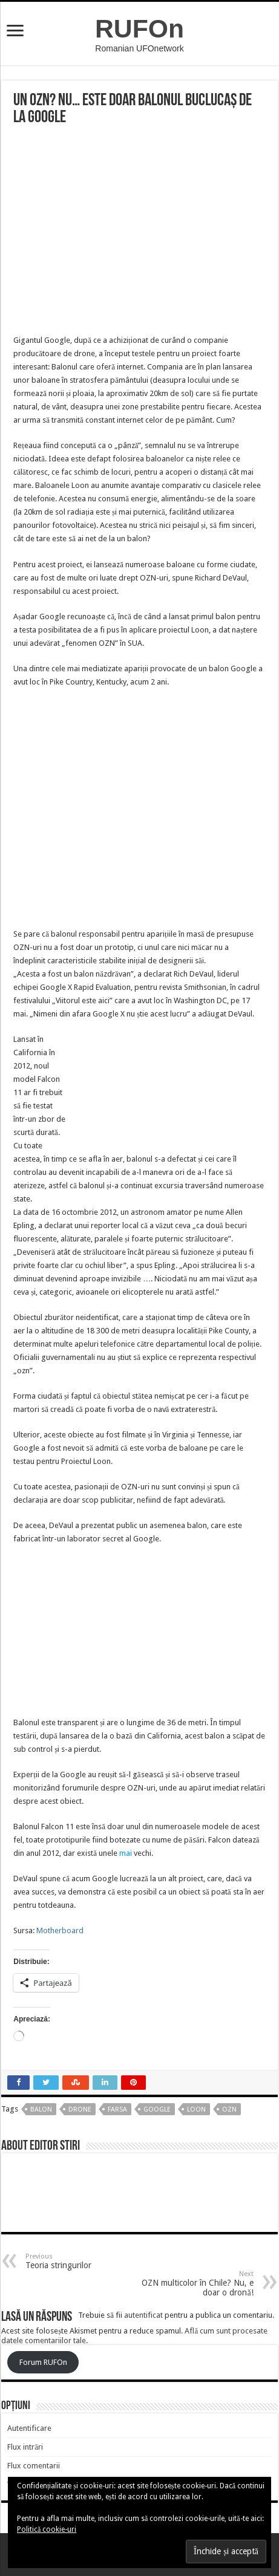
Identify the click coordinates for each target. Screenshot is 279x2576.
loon (196, 2109)
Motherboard (60, 1930)
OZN (229, 2109)
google (157, 2109)
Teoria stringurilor (87, 2261)
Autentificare (29, 2428)
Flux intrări (25, 2446)
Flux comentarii (33, 2465)
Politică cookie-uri (46, 2529)
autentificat (143, 2315)
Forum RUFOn (43, 2362)
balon (41, 2109)
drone (79, 2109)
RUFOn (139, 28)
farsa (117, 2109)
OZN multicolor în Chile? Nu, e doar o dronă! (192, 2283)
